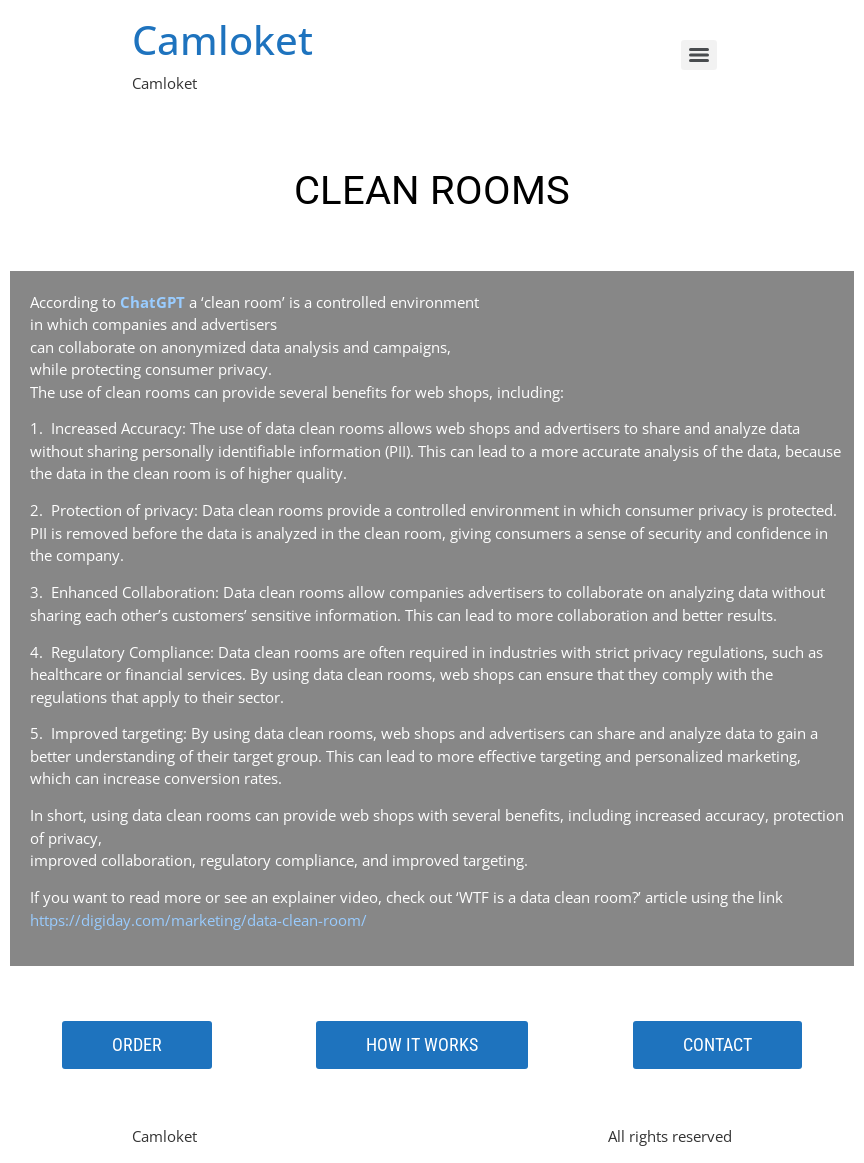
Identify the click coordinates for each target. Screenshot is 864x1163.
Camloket (222, 39)
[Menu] (699, 55)
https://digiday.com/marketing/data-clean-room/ (198, 920)
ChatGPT (152, 302)
